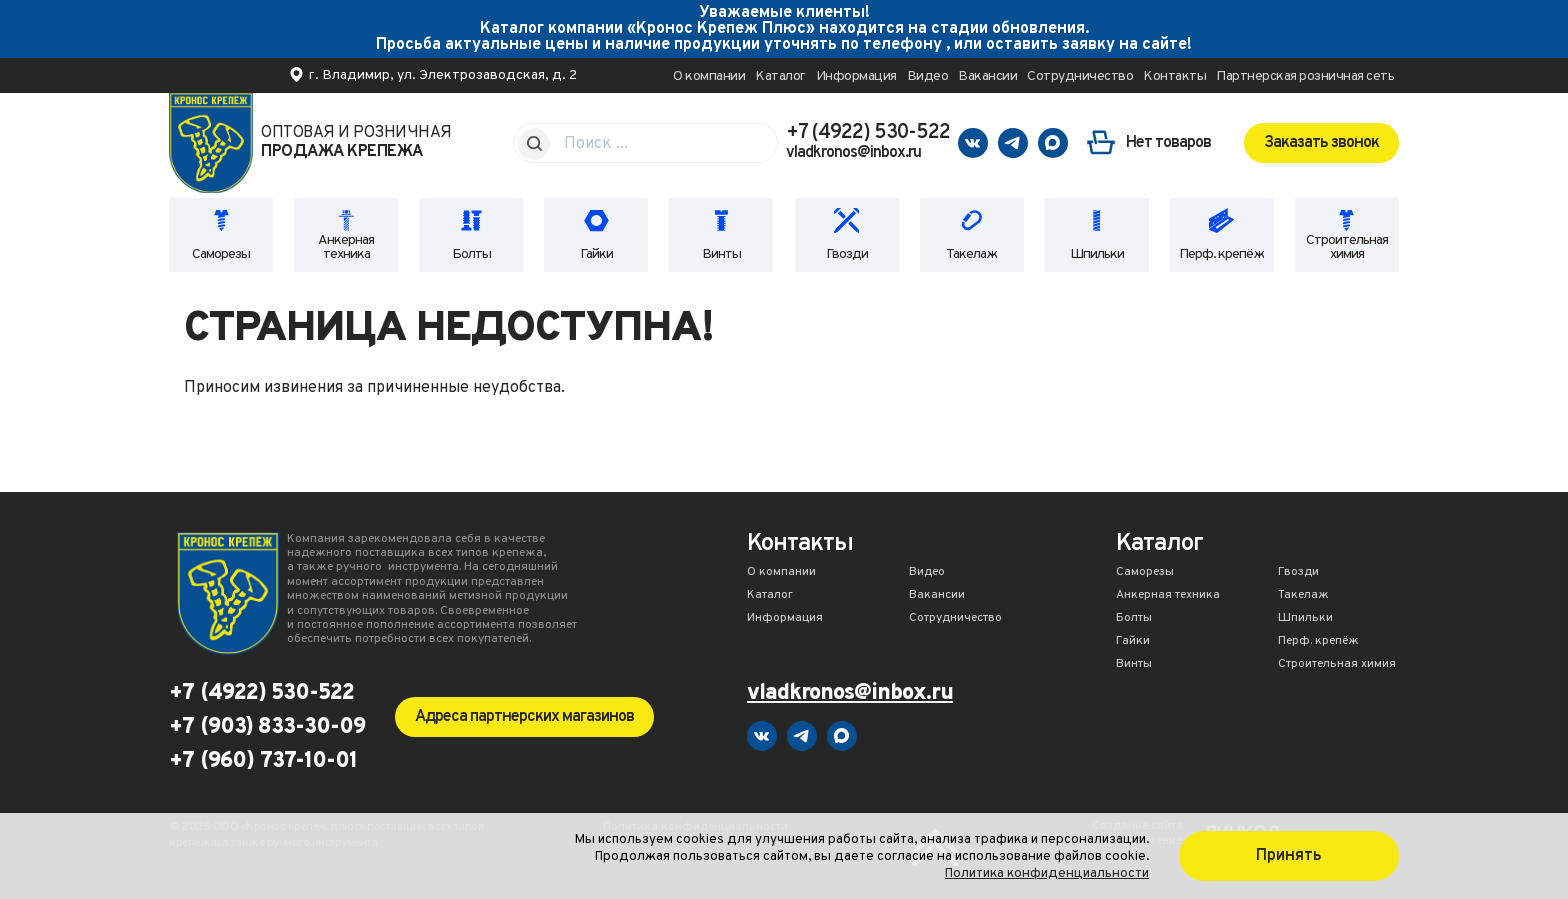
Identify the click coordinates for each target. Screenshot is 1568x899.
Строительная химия (1347, 247)
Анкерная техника (346, 247)
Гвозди (847, 254)
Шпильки (1097, 254)
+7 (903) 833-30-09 (267, 728)
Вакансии (987, 76)
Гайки (596, 254)
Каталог (780, 76)
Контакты (1174, 76)
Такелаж (971, 254)
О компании (709, 76)
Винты (721, 254)
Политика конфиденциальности (1047, 873)
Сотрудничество (1080, 76)
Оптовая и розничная (356, 143)
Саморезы (221, 254)
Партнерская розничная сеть (1305, 76)
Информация (856, 76)
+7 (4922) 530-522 (868, 133)
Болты (471, 254)
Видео (928, 76)
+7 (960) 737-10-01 (263, 762)
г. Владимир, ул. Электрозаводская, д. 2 (443, 75)
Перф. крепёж (1221, 254)
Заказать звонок (1321, 143)
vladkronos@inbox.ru (853, 153)
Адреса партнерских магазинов (524, 717)
